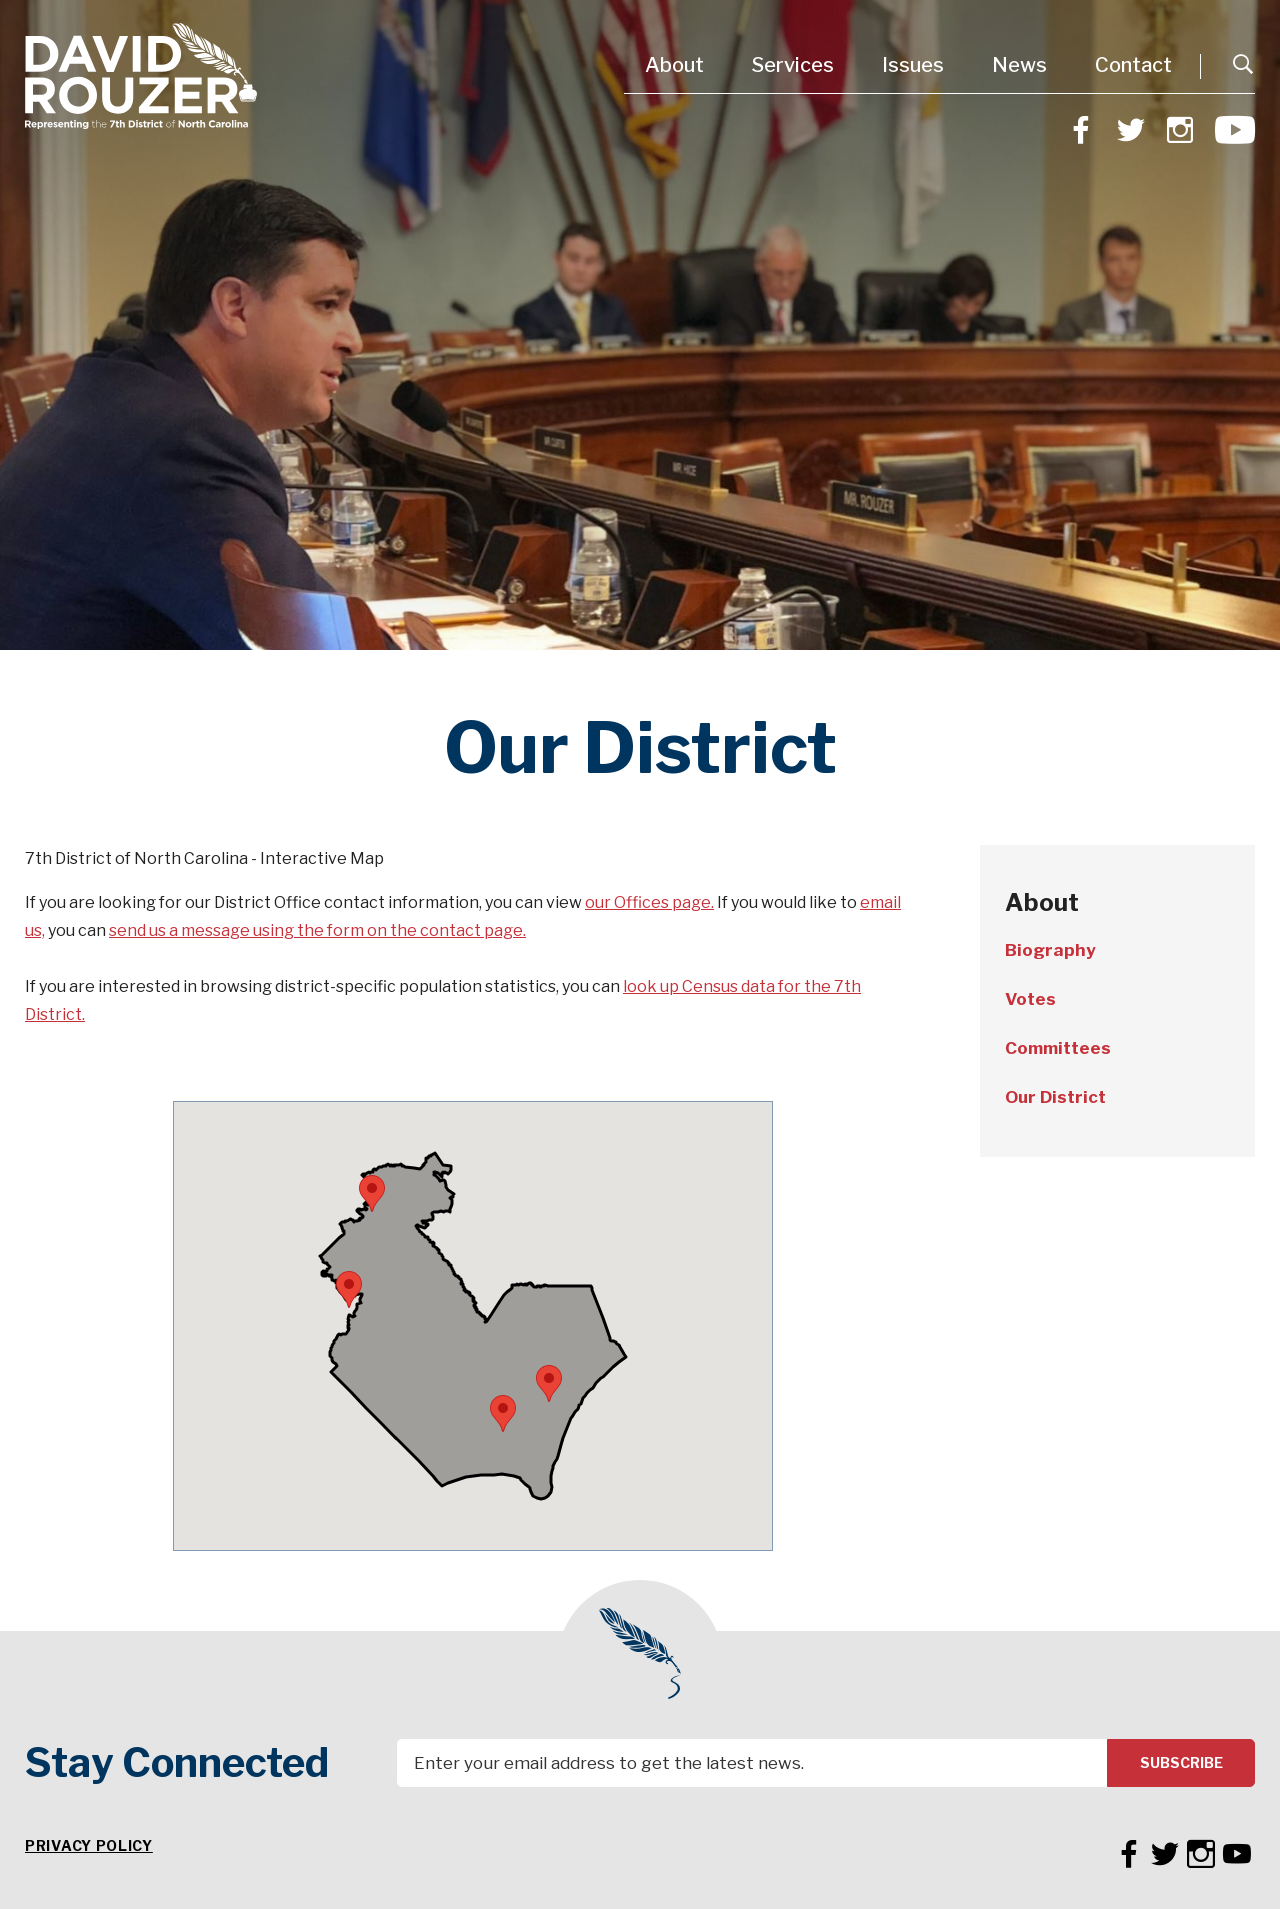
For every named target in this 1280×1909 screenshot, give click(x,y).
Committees (1058, 1048)
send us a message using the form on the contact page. (317, 930)
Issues (913, 65)
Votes (1030, 999)
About (674, 65)
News (1019, 65)
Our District (1055, 1097)
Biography (1050, 950)
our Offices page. (649, 902)
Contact (1133, 65)
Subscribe (1181, 1762)
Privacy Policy (89, 1845)
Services (793, 65)
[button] (503, 1413)
